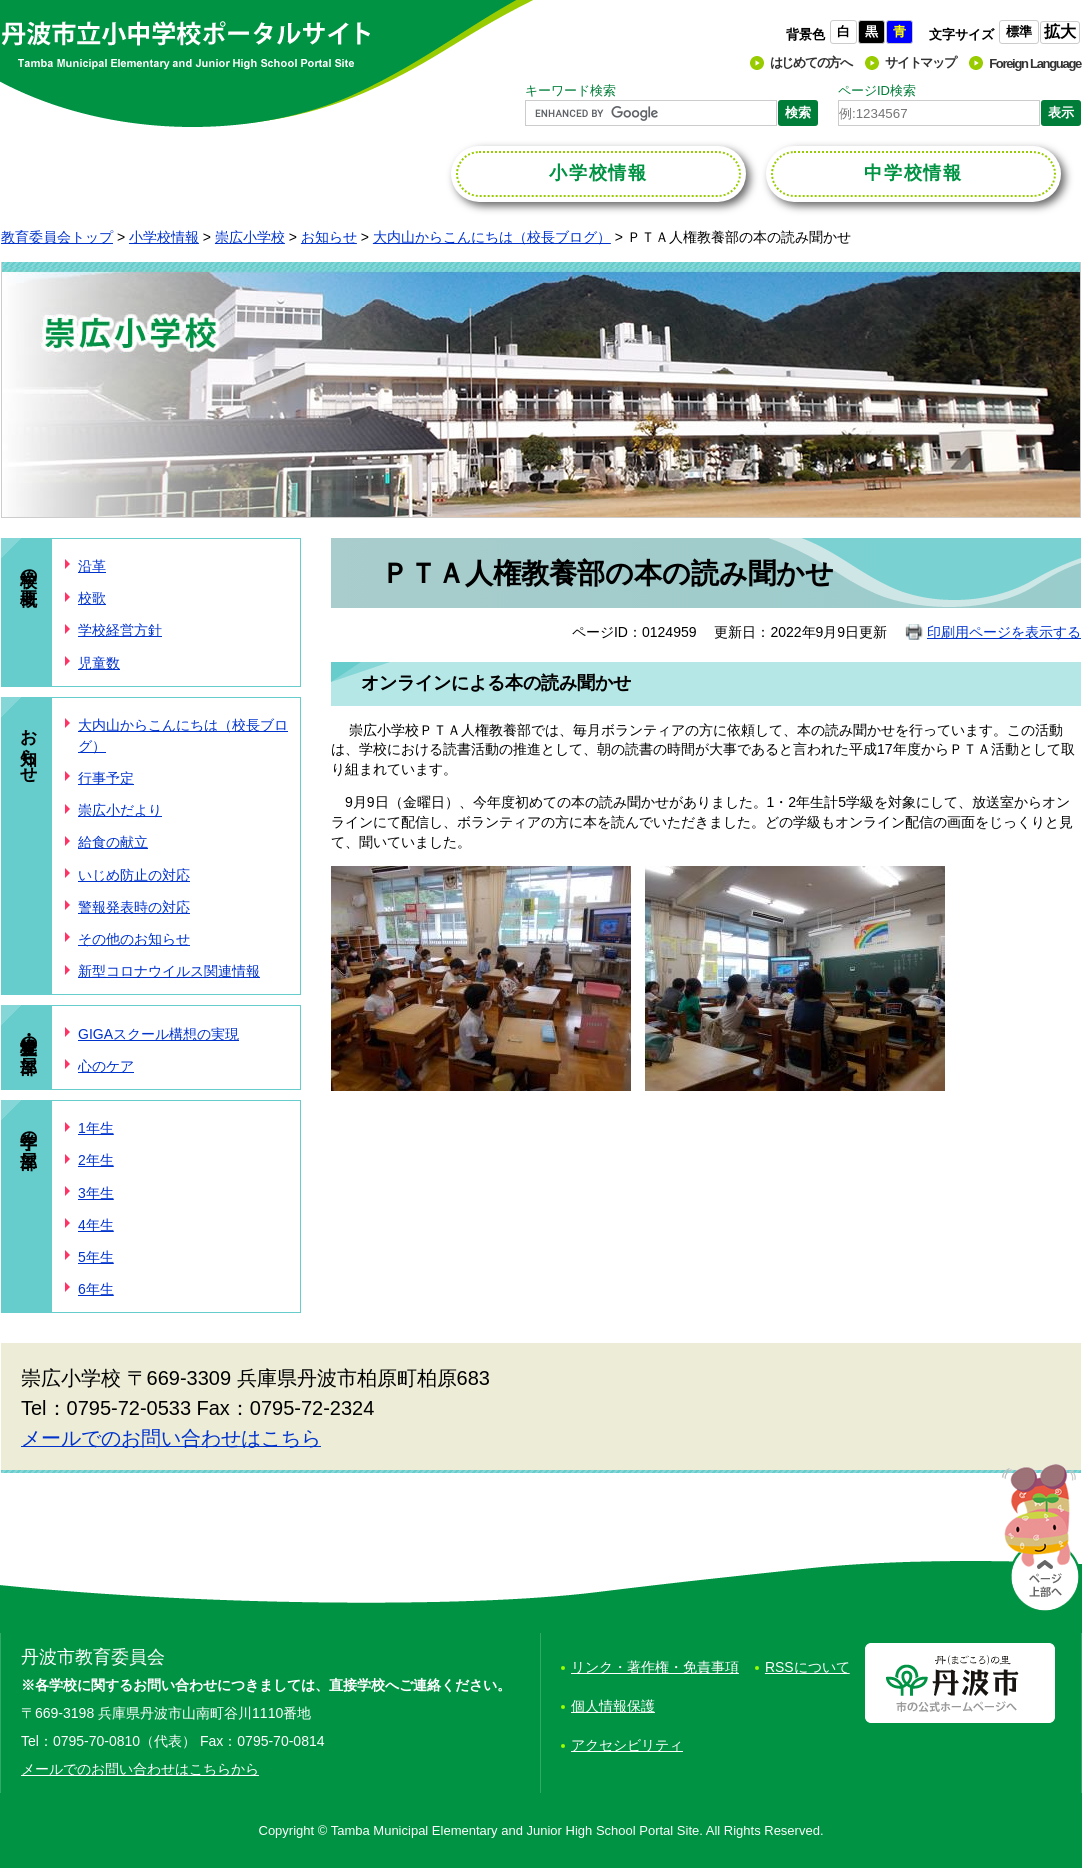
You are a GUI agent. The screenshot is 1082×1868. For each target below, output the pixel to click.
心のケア (106, 1066)
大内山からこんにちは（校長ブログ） (492, 237)
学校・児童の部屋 (28, 1034)
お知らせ (329, 237)
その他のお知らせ (134, 939)
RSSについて (807, 1667)
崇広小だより (120, 810)
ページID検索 (877, 90)
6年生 (96, 1289)
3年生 (96, 1193)
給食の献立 (113, 842)
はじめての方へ (811, 62)
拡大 (1060, 31)
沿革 (92, 566)
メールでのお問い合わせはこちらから (140, 1769)
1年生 (96, 1128)
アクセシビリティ (627, 1745)
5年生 (96, 1257)
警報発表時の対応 (134, 907)
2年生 (96, 1160)
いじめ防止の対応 (134, 875)
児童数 (99, 663)
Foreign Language (1035, 63)
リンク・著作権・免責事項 (655, 1667)
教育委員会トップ (57, 237)
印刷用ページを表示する (1004, 632)
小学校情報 (164, 237)
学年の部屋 (28, 1129)
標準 (1019, 31)
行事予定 (106, 778)
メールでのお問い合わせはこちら (171, 1438)
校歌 (92, 598)
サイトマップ (920, 62)
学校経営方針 (120, 630)
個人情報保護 (613, 1706)
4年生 (96, 1225)
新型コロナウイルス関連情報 (169, 971)
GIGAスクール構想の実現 (158, 1034)
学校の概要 (28, 567)
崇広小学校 (250, 237)
